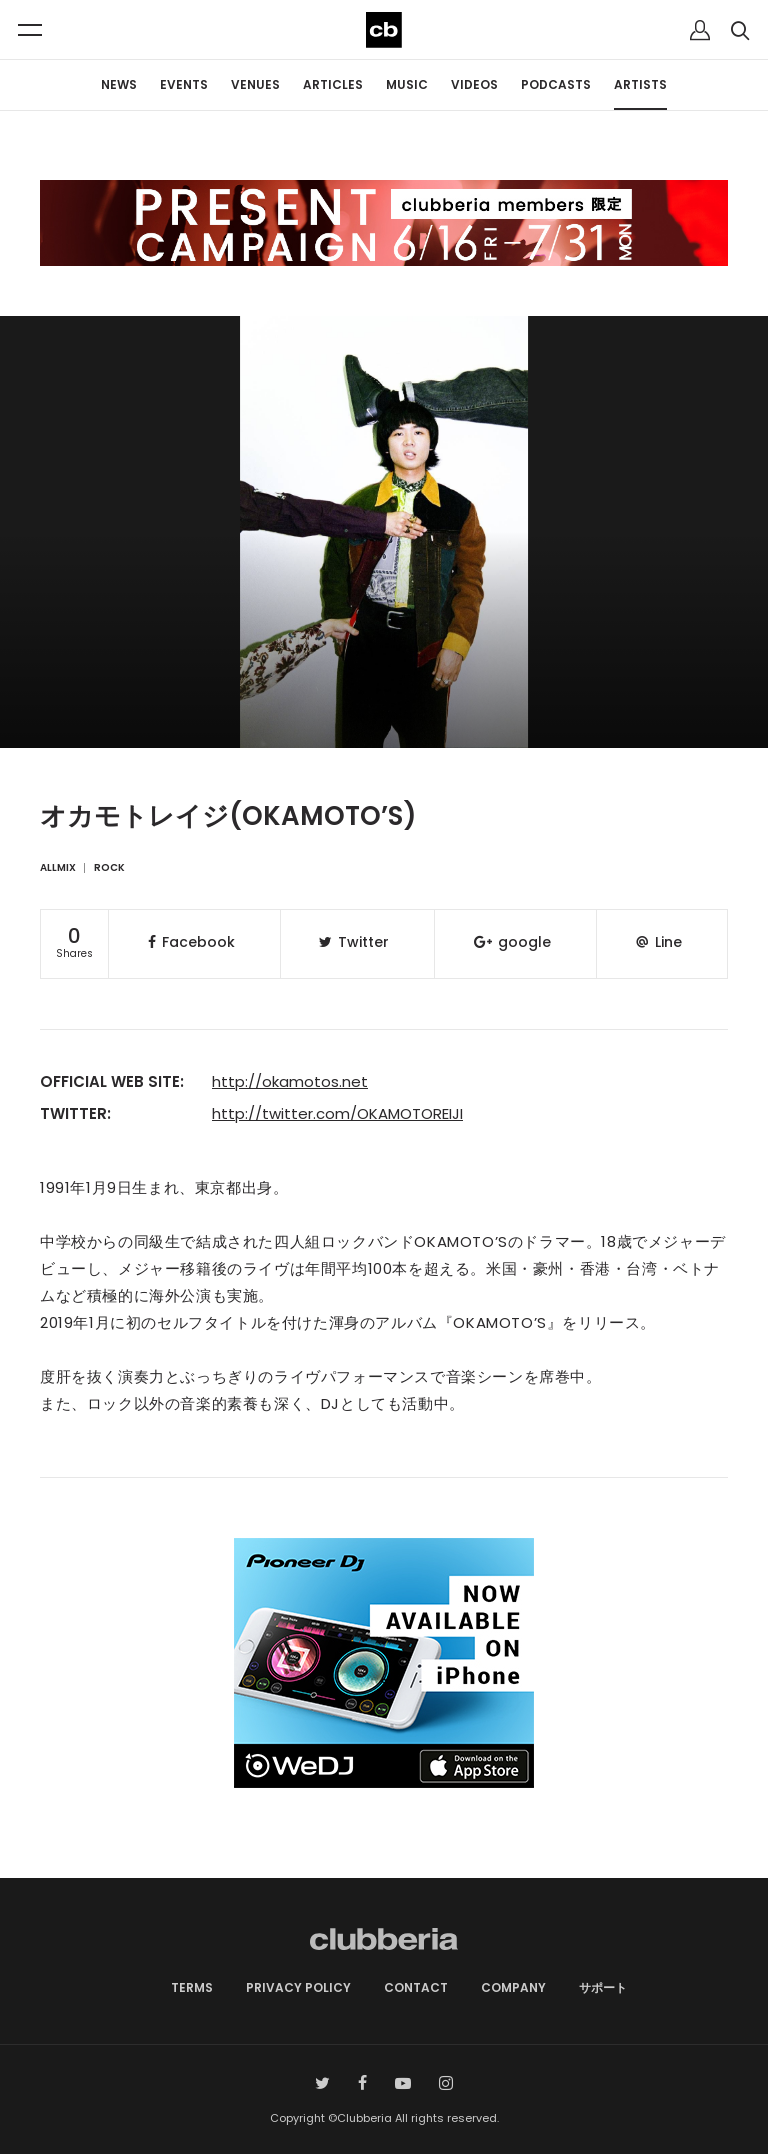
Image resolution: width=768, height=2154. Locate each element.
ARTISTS (640, 84)
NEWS (119, 84)
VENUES (255, 84)
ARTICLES (333, 84)
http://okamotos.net (290, 1081)
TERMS (192, 1987)
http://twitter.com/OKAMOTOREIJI (337, 1113)
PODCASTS (556, 84)
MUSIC (407, 84)
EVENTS (184, 84)
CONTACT (416, 1987)
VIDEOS (474, 84)
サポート (603, 1987)
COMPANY (513, 1987)
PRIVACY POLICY (298, 1987)
